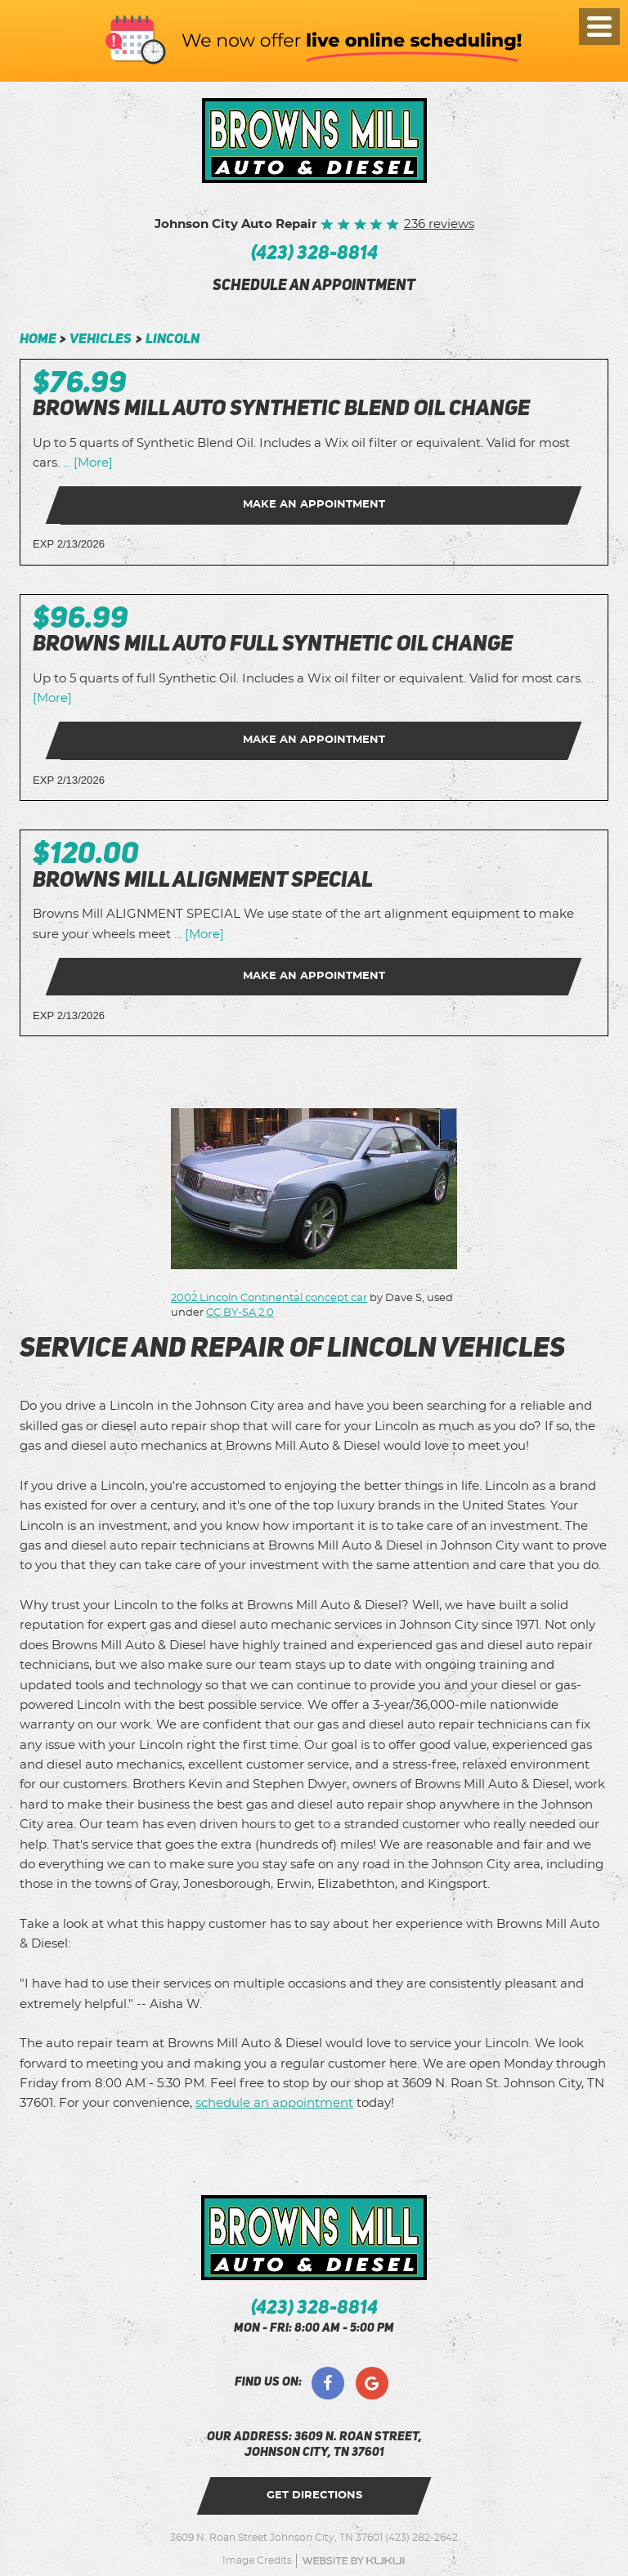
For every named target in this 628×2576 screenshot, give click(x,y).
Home (38, 340)
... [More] (86, 463)
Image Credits (257, 2560)
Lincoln (173, 340)
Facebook (328, 2383)
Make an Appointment (314, 504)
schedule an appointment (314, 287)
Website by (353, 2561)
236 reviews (439, 224)
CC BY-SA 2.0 (240, 1313)
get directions (314, 2495)
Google (372, 2383)
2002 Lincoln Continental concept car (269, 1298)
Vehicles (101, 340)
